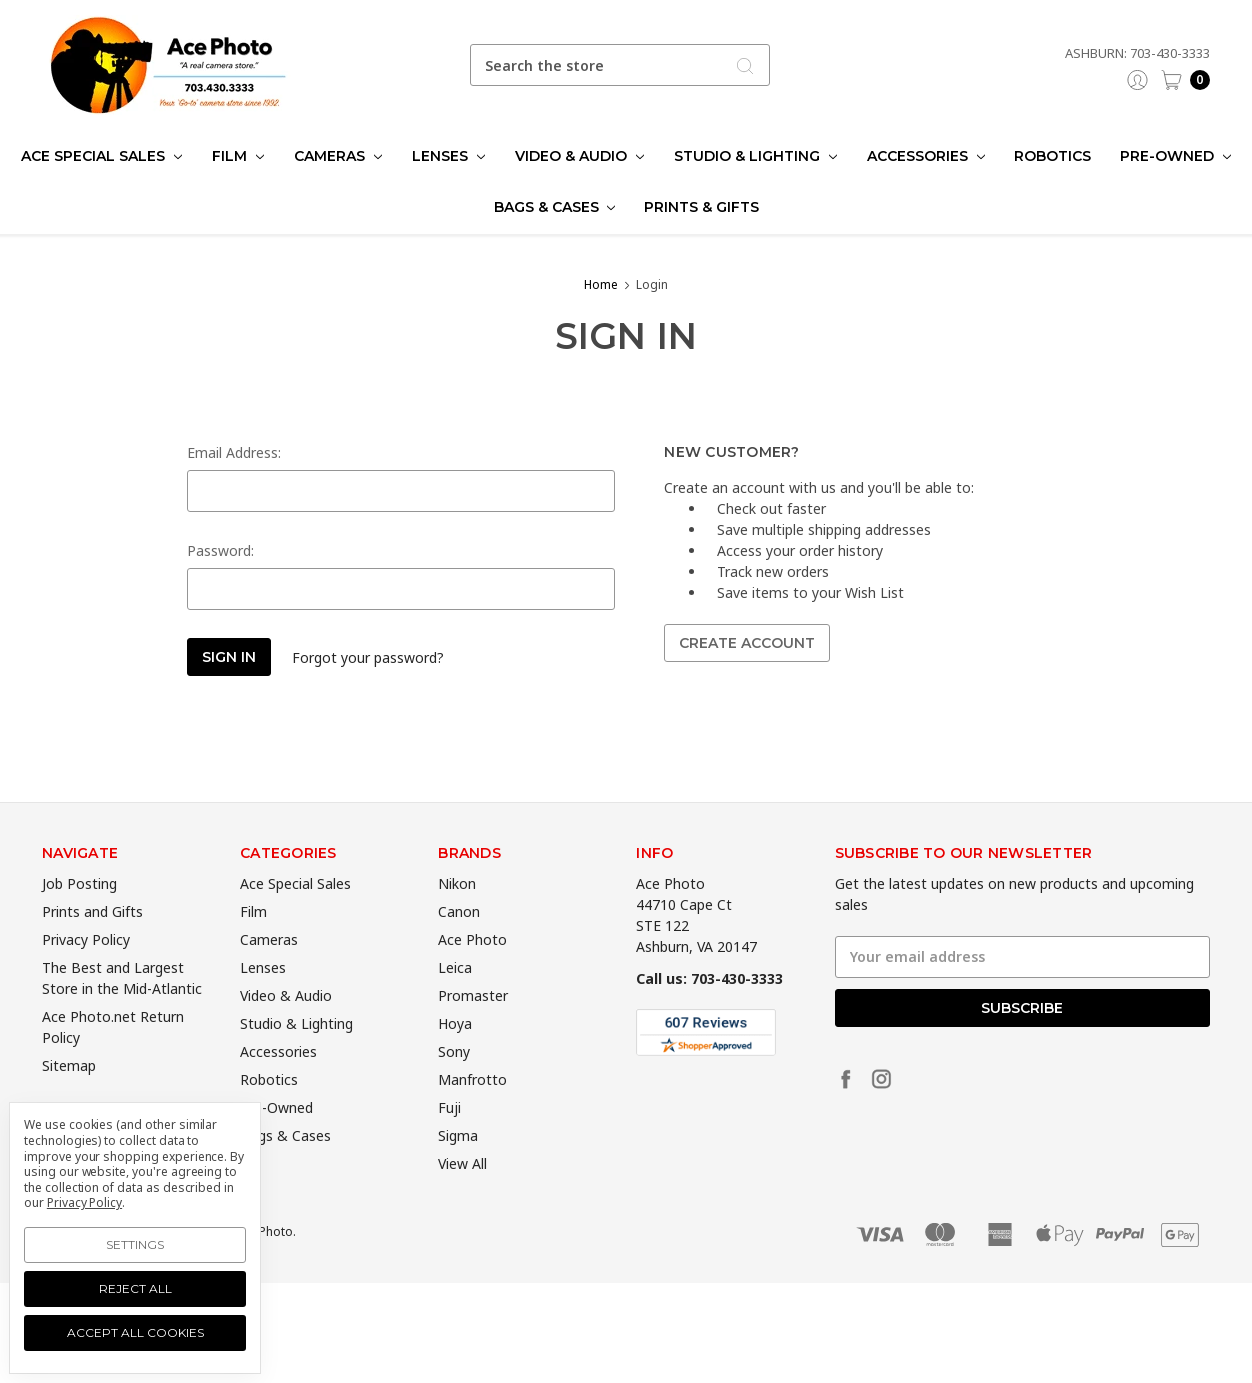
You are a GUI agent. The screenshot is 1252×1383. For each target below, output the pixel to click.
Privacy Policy (86, 968)
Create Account (747, 643)
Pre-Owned (1175, 156)
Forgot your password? (368, 657)
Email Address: (234, 452)
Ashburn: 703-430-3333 (1137, 53)
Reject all (135, 1288)
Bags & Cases (555, 207)
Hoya (455, 1052)
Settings (135, 1244)
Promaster (473, 1024)
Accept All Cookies (135, 1332)
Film (238, 156)
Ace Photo (472, 968)
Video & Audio (579, 156)
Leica (455, 996)
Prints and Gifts (92, 940)
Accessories (926, 156)
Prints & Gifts (701, 207)
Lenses (448, 156)
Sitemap (69, 1094)
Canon (459, 940)
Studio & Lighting (755, 156)
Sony (454, 1080)
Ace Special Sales (101, 156)
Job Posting (79, 912)
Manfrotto (472, 1108)
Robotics (1052, 156)
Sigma (458, 1164)
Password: (220, 550)
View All (462, 1192)
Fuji (449, 1136)
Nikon (457, 912)
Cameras (338, 156)
